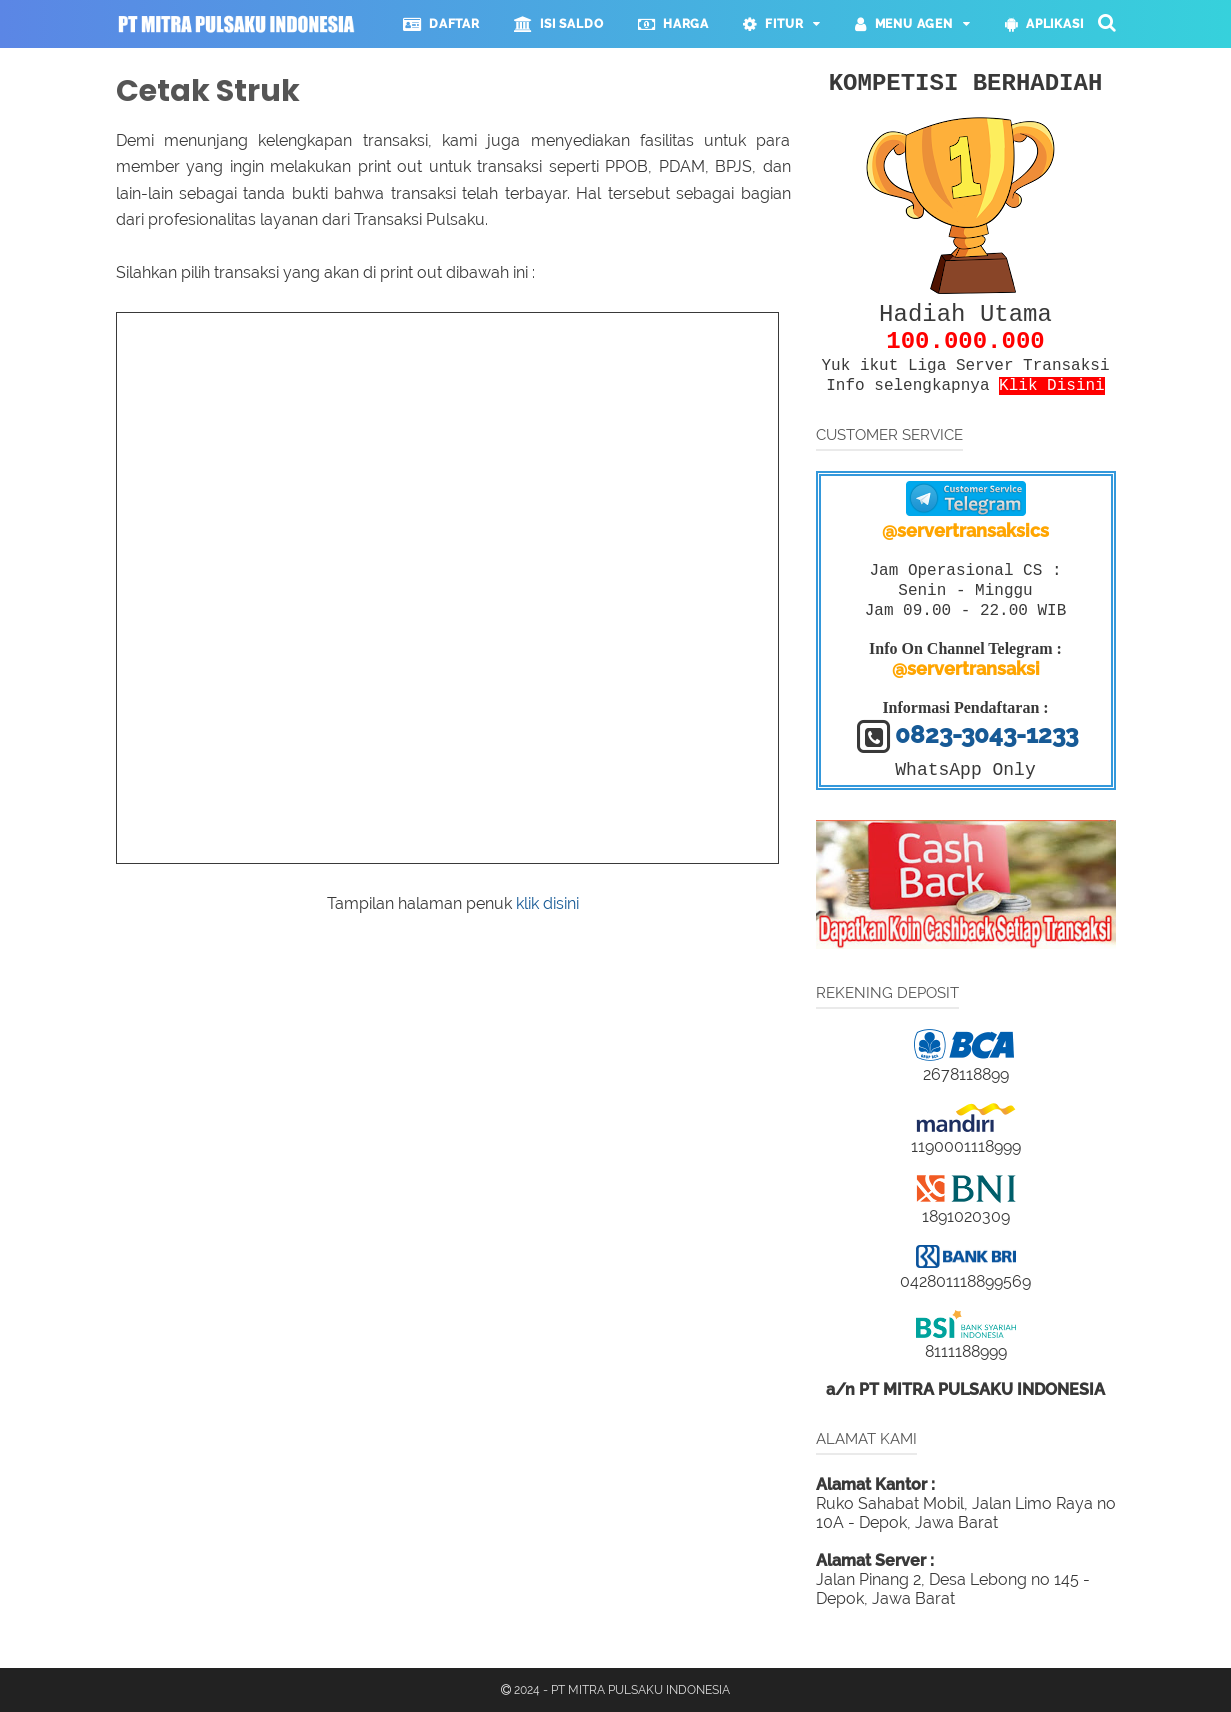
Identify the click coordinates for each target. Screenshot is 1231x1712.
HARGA (673, 24)
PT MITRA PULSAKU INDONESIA (640, 1690)
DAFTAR (441, 24)
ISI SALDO (559, 24)
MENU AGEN (904, 24)
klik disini (547, 903)
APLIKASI (1044, 24)
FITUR (773, 24)
